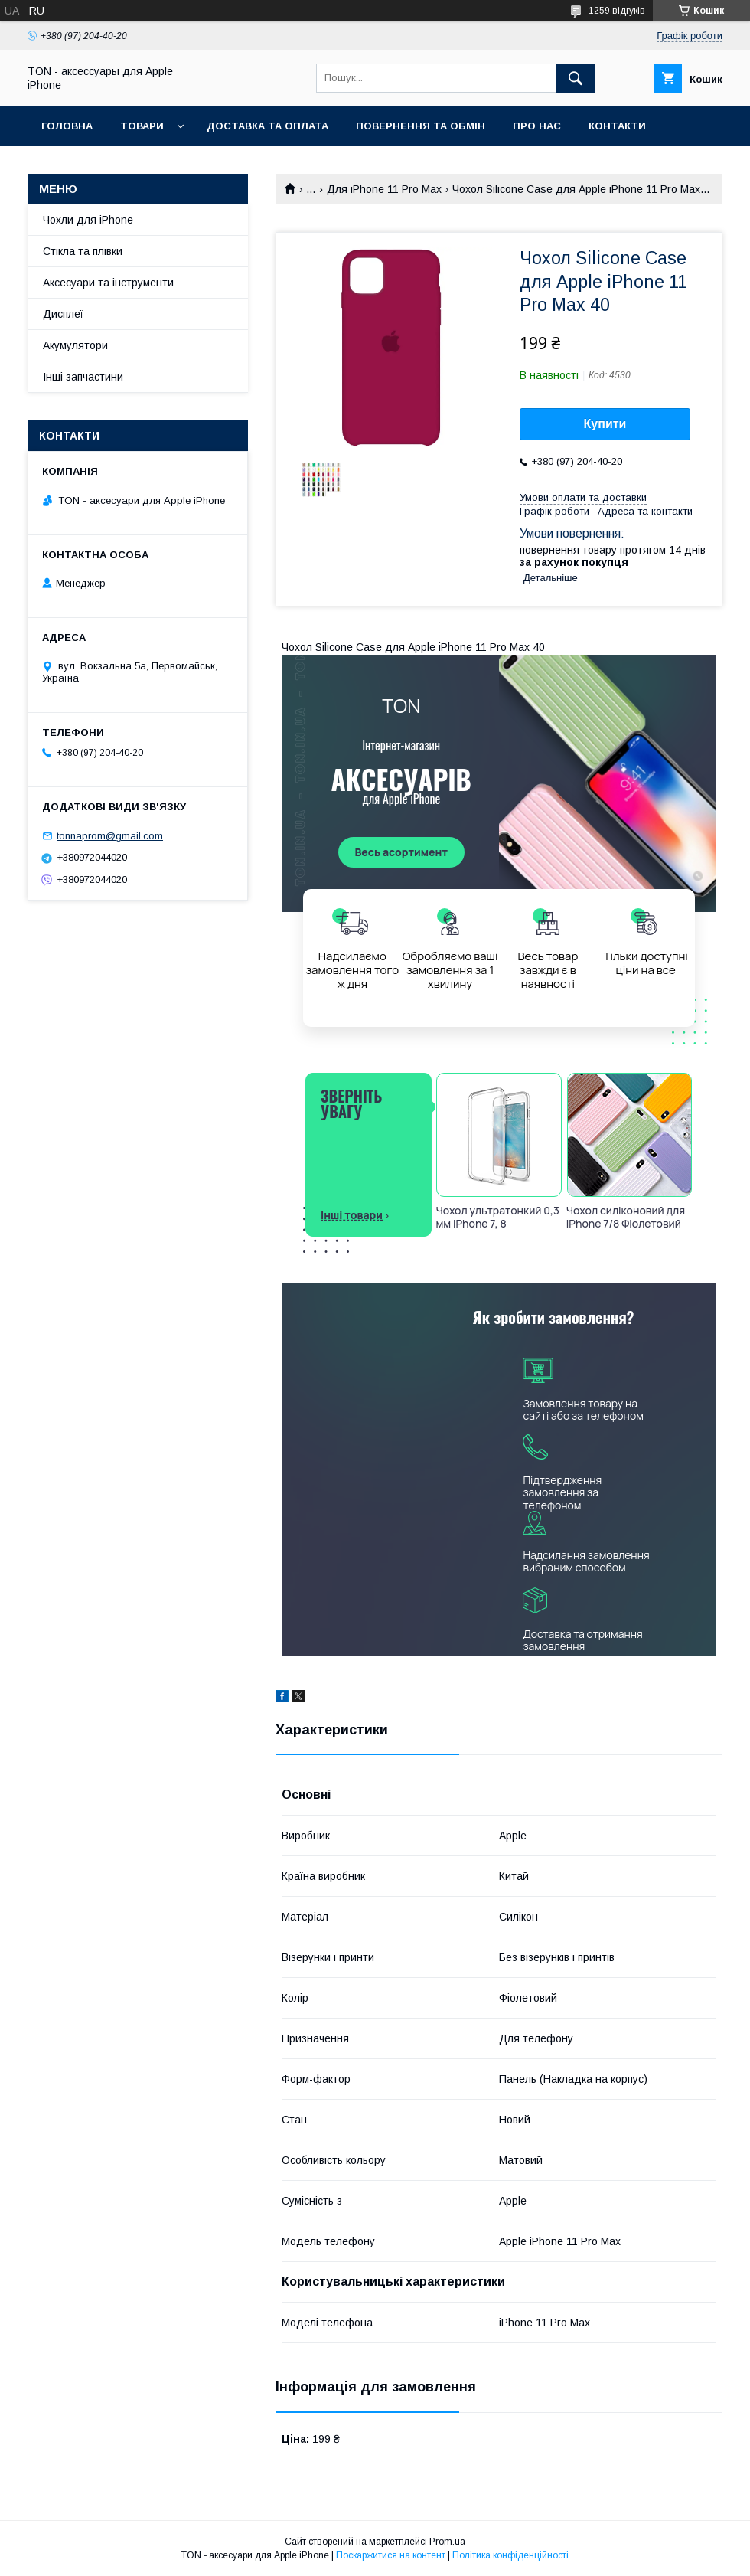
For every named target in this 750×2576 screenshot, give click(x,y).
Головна (67, 126)
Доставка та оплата (267, 126)
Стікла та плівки (82, 251)
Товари (142, 126)
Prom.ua (447, 2541)
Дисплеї (63, 314)
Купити (605, 423)
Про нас (537, 126)
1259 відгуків (617, 10)
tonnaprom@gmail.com (110, 836)
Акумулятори (75, 345)
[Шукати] (575, 78)
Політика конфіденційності (510, 2555)
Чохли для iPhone (88, 220)
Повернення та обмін (420, 126)
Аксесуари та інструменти (108, 282)
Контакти (617, 126)
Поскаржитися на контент (390, 2555)
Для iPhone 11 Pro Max (384, 189)
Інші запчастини (83, 377)
